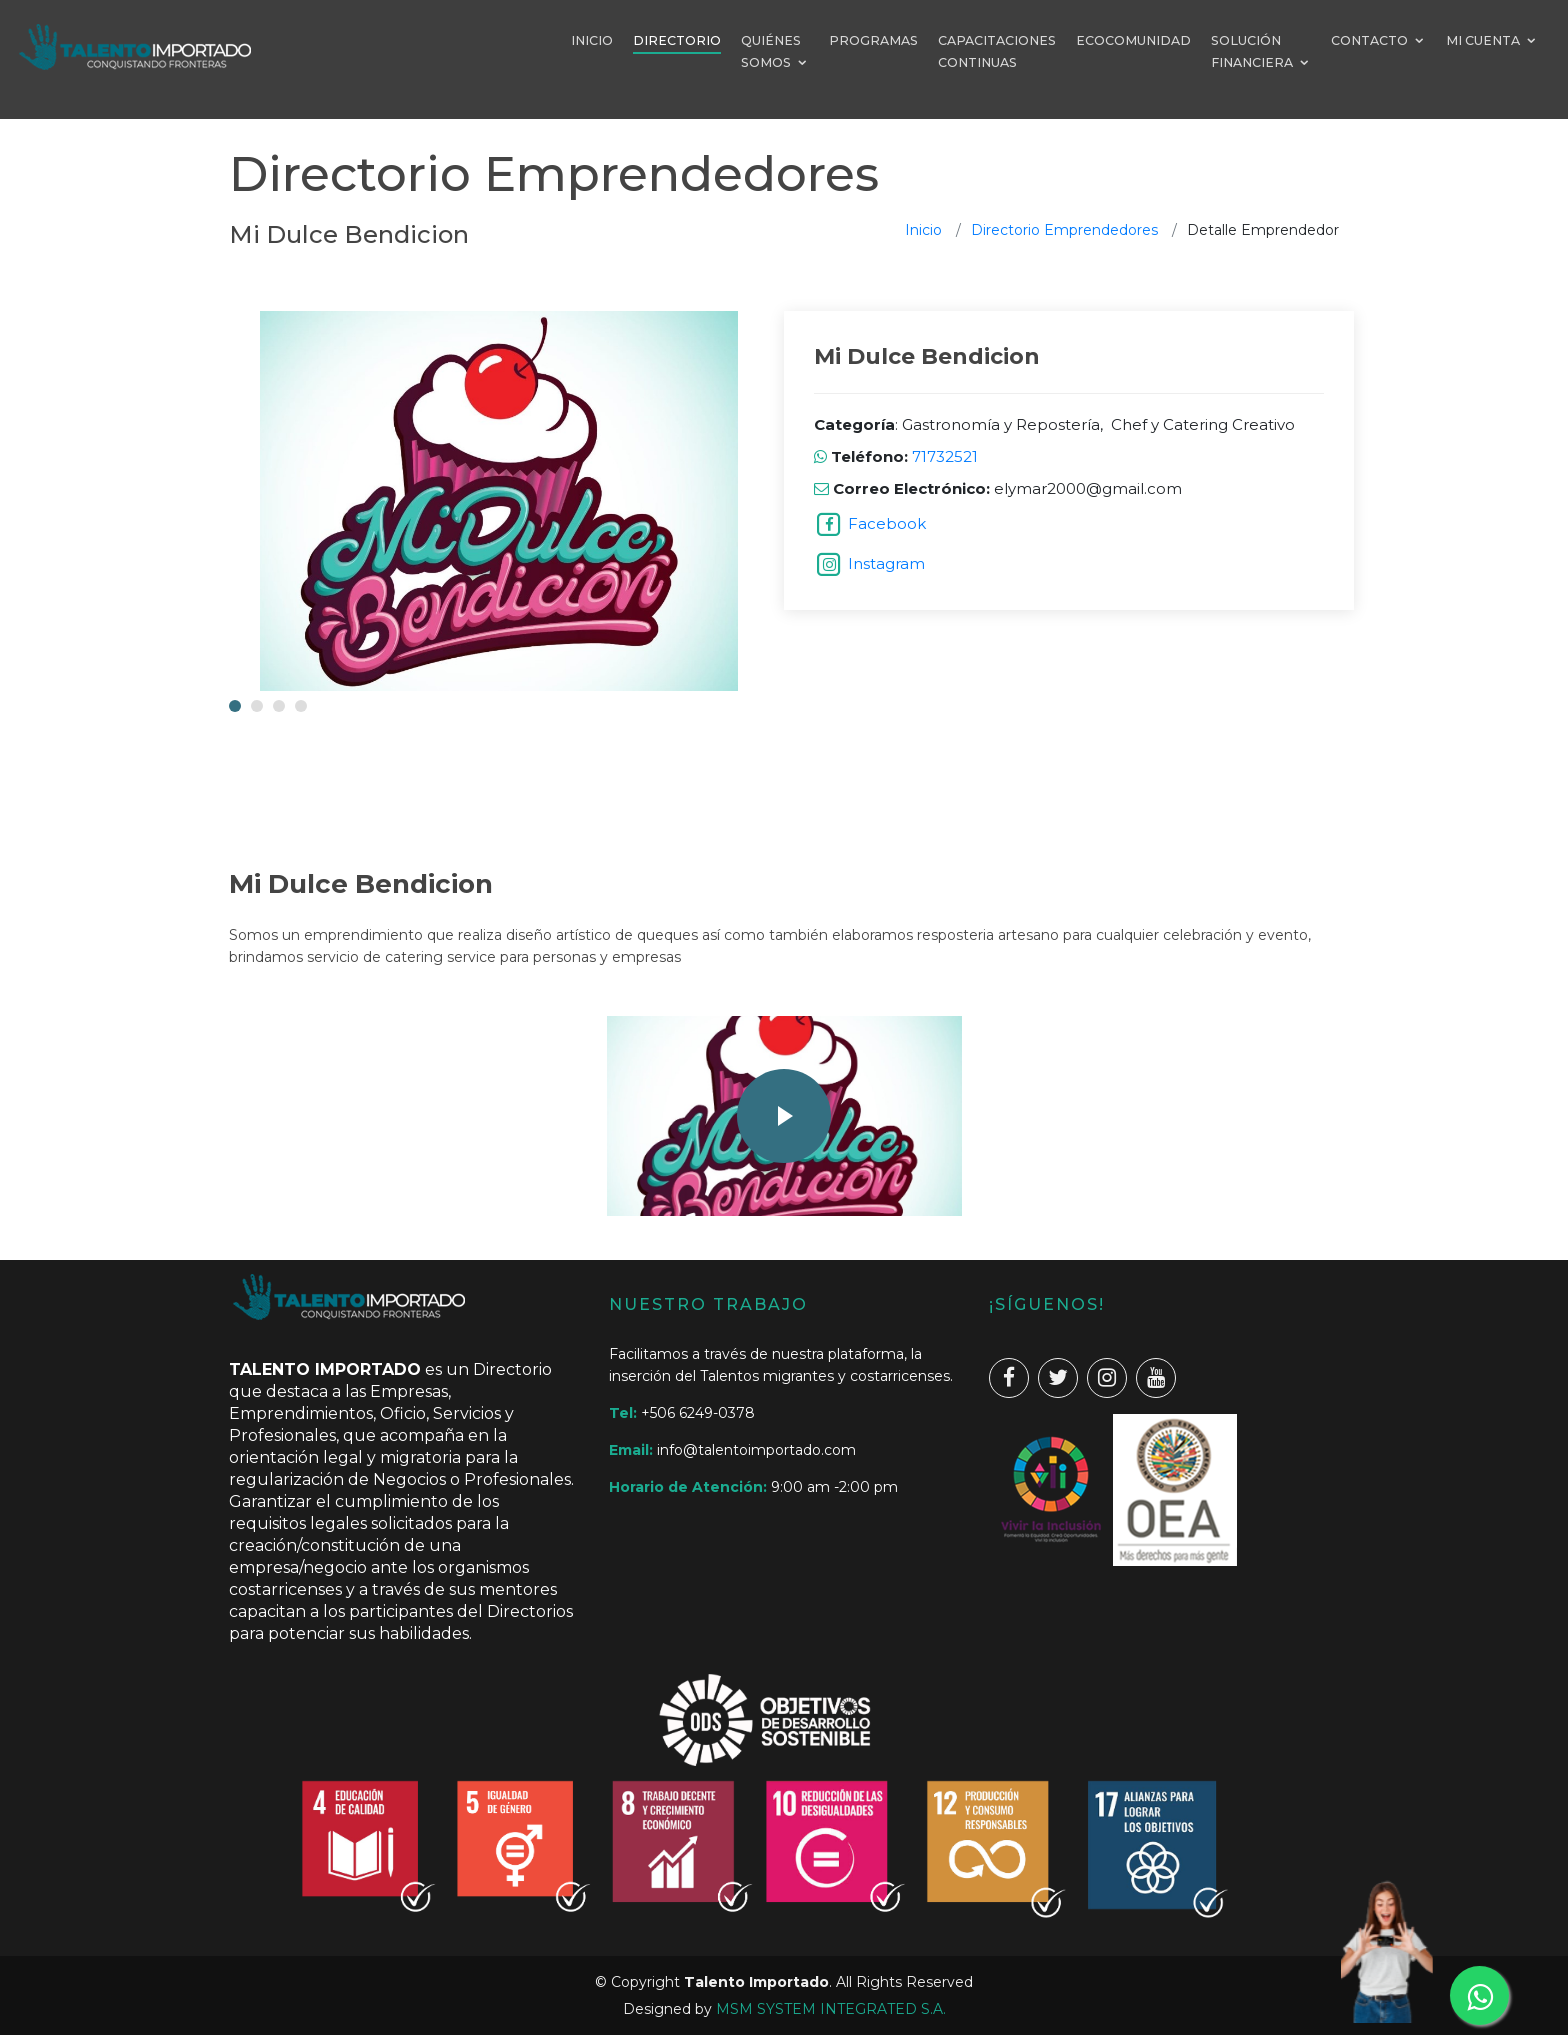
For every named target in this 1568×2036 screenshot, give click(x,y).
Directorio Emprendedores (1064, 232)
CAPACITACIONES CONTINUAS (997, 51)
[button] (235, 707)
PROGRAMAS (873, 40)
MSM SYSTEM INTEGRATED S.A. (831, 2010)
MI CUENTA (1483, 40)
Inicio (923, 232)
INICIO (592, 40)
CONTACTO (1369, 40)
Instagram (886, 564)
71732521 (943, 457)
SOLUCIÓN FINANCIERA (1252, 51)
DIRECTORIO (677, 40)
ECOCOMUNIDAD (1133, 40)
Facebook (887, 524)
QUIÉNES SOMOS (771, 51)
